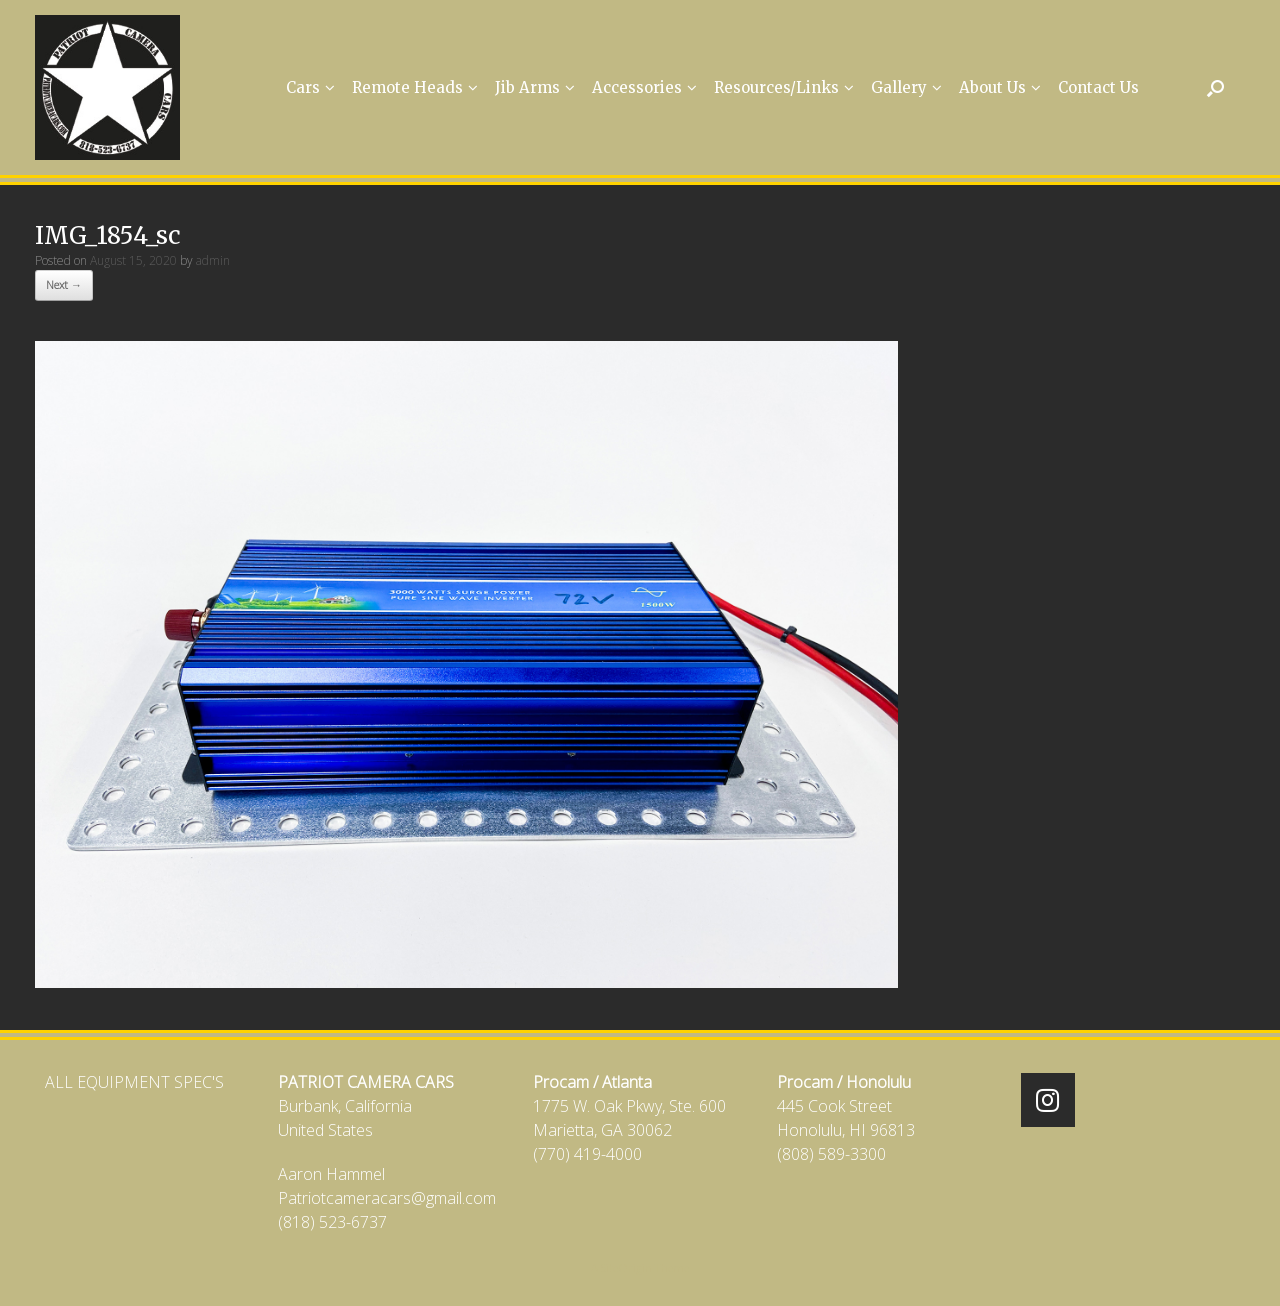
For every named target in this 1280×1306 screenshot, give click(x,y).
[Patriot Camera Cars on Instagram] (1048, 1100)
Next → (64, 284)
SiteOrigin (626, 1267)
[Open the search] (1215, 87)
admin (213, 260)
